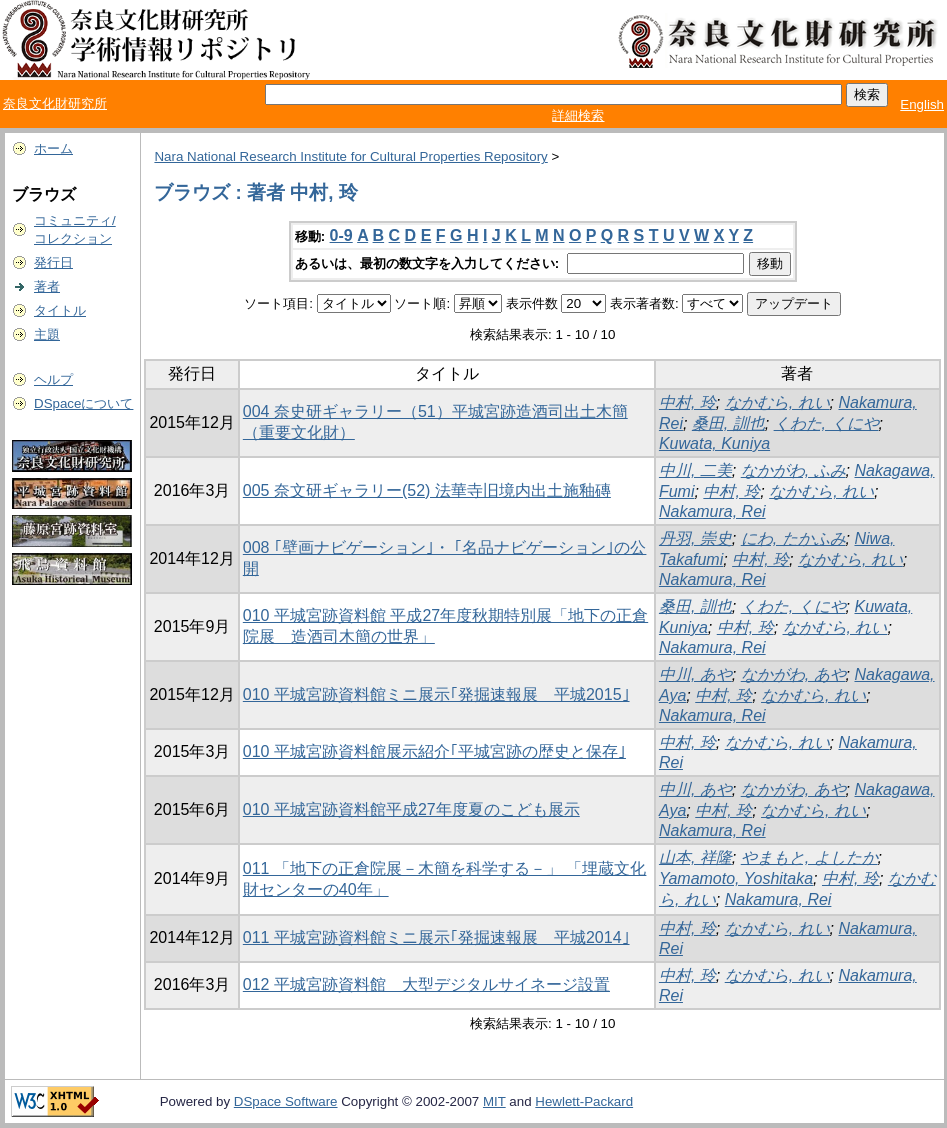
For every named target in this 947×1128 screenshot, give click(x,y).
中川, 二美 (695, 470)
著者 (47, 286)
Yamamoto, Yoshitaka (736, 878)
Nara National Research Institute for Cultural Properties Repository (350, 156)
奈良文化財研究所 (55, 103)
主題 (47, 334)
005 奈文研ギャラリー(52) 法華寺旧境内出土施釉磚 (427, 490)
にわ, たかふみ (793, 538)
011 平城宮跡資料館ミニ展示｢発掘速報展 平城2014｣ (436, 937)
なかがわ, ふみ (793, 470)
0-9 (341, 235)
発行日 (53, 262)
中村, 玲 (687, 402)
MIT (494, 1101)
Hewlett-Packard (584, 1101)
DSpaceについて (83, 403)
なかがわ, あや (793, 674)
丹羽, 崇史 (695, 538)
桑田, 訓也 (728, 423)
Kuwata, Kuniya (714, 443)
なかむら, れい (777, 402)
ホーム (53, 148)
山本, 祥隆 (695, 857)
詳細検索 (578, 115)
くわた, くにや (826, 423)
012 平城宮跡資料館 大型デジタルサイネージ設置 (426, 984)
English (922, 104)
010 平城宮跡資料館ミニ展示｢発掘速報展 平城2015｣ (436, 694)
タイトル (60, 310)
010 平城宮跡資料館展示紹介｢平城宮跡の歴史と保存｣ (434, 751)
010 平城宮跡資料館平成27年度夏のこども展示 (411, 809)
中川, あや (695, 674)
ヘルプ (53, 379)
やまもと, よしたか (809, 857)
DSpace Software (286, 1101)
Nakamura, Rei (712, 511)
